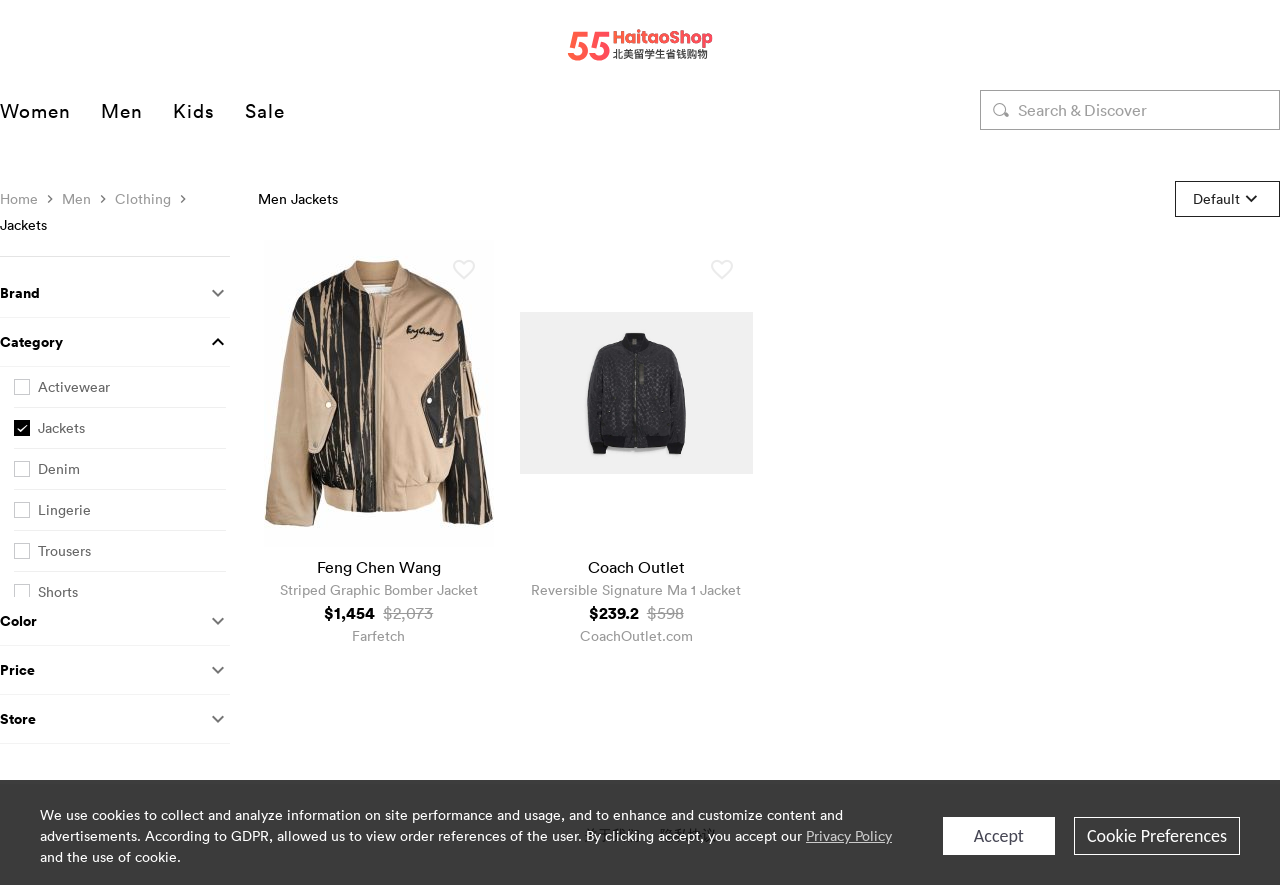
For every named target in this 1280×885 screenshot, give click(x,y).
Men (122, 110)
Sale (265, 110)
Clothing (143, 198)
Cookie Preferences (1157, 836)
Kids (194, 110)
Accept (999, 836)
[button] (115, 293)
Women (35, 110)
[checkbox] (120, 387)
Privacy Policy (849, 835)
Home (19, 198)
